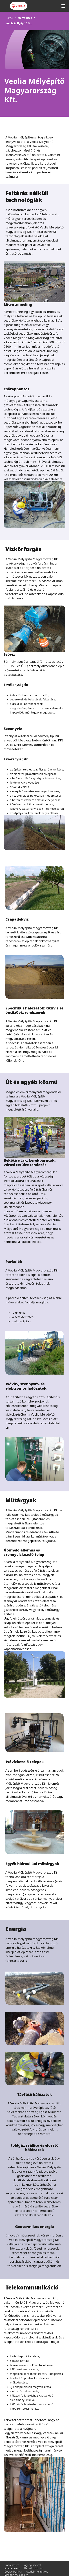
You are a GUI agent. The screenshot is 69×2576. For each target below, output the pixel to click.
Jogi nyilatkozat (32, 2565)
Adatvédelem (12, 2568)
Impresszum (12, 2565)
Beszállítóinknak (33, 2568)
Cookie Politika (13, 2571)
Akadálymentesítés (37, 2571)
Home (9, 18)
